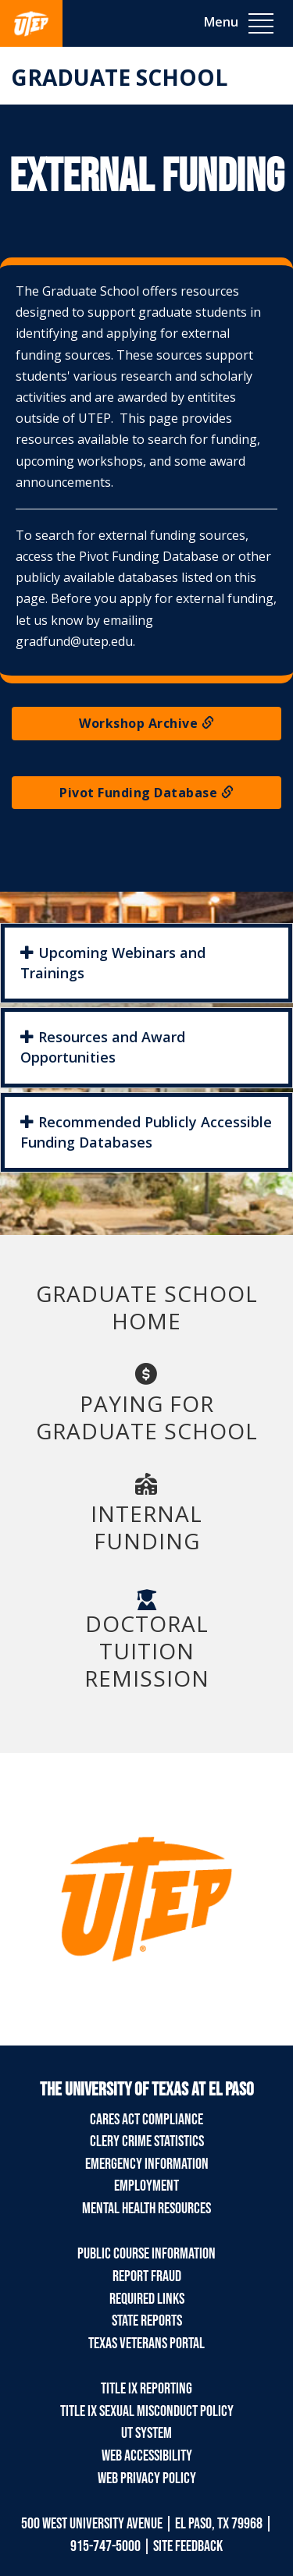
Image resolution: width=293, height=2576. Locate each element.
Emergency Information (147, 2164)
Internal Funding (146, 1513)
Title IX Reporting (146, 2388)
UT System (146, 2433)
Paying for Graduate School (147, 1403)
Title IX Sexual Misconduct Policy (147, 2411)
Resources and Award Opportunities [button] (102, 1046)
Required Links (146, 2299)
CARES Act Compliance (146, 2119)
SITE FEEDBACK (188, 2546)
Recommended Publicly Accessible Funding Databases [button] (146, 1131)
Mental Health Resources (146, 2208)
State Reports (147, 2321)
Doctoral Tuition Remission (146, 1641)
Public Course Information (146, 2253)
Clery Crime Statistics (147, 2141)
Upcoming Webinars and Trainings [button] (112, 962)
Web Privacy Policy (147, 2478)
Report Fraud (147, 2276)
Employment (146, 2186)
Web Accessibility (147, 2455)
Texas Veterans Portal (146, 2343)
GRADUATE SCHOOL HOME (147, 1307)
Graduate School (119, 77)
